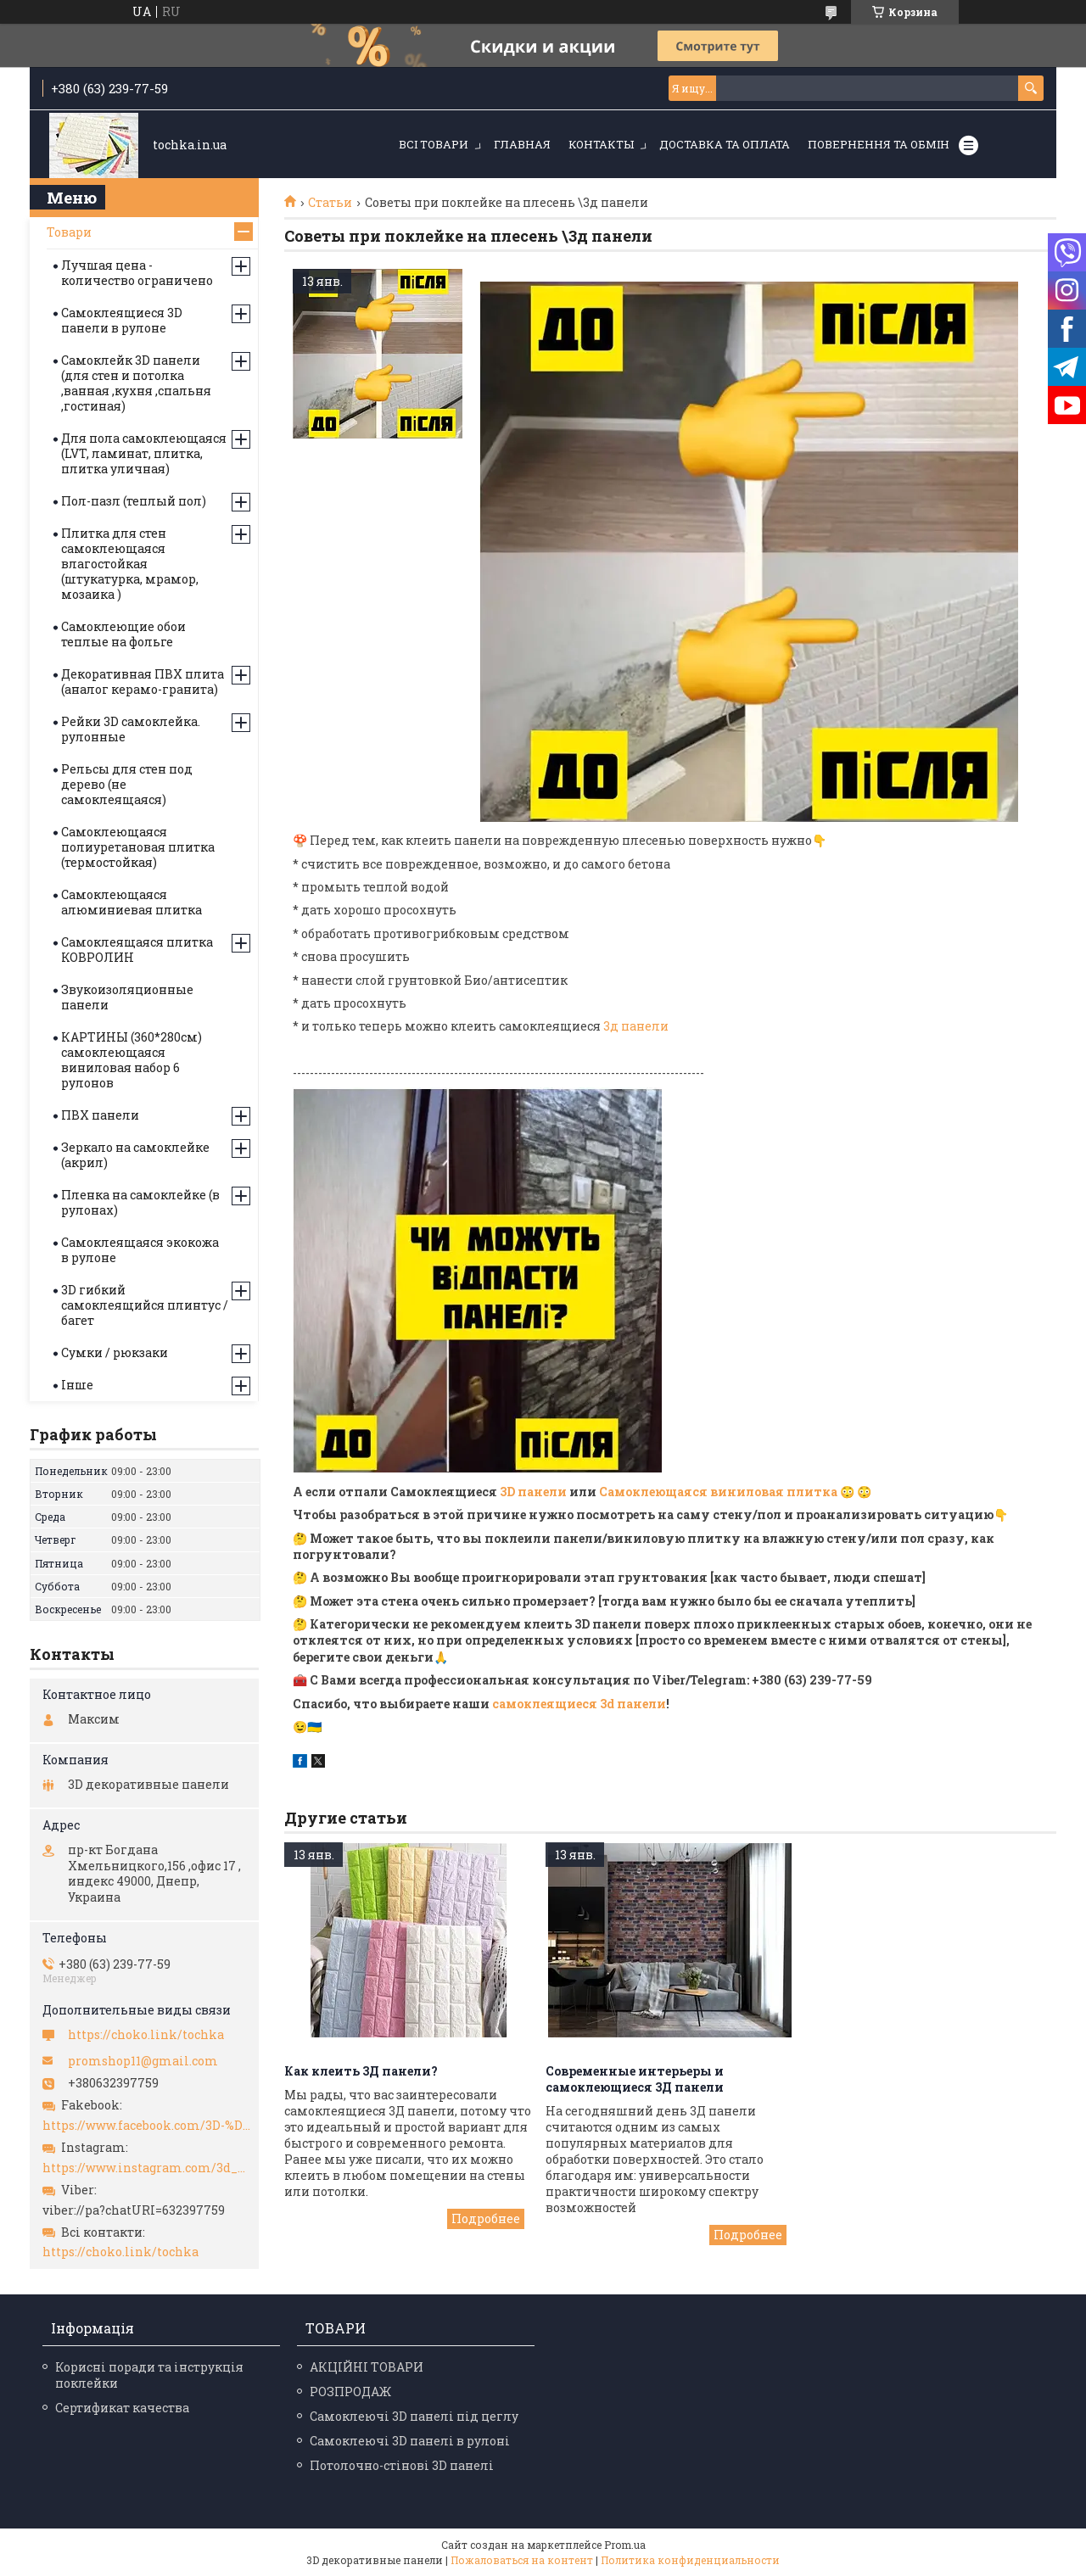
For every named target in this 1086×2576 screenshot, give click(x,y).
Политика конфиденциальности (690, 2560)
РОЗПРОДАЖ (350, 2391)
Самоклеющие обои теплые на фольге (123, 634)
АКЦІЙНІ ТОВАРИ (366, 2367)
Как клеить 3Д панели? (361, 2071)
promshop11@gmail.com (143, 2061)
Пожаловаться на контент (522, 2560)
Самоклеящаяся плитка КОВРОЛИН (137, 949)
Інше (77, 1385)
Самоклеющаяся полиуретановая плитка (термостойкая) (138, 847)
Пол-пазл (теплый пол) (133, 501)
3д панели (636, 1026)
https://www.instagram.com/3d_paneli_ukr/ (146, 2168)
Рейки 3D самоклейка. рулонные (130, 729)
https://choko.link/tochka (146, 2034)
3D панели (533, 1492)
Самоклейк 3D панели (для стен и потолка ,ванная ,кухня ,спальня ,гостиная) (136, 383)
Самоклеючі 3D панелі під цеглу (414, 2416)
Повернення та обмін (878, 144)
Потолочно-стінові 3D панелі (402, 2465)
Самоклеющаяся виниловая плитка (718, 1492)
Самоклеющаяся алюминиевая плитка (131, 902)
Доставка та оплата (724, 144)
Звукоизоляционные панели (127, 997)
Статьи (330, 202)
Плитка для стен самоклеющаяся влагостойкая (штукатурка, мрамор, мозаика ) (130, 563)
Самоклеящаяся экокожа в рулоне (140, 1250)
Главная (522, 144)
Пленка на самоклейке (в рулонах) (140, 1202)
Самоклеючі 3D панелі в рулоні (410, 2441)
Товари (69, 232)
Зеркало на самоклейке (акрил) (135, 1155)
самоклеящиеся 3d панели (579, 1704)
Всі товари (433, 144)
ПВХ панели (100, 1115)
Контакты (601, 144)
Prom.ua (625, 2544)
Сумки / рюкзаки (114, 1352)
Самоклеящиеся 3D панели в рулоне (121, 320)
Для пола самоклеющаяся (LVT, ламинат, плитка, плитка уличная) (144, 453)
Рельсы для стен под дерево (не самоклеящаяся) (127, 784)
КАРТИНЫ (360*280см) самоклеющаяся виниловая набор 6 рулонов (131, 1060)
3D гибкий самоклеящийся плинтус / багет (144, 1305)
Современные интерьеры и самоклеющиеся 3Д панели (635, 2079)
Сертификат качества (122, 2408)
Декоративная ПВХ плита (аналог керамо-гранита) (142, 681)
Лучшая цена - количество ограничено (137, 272)
